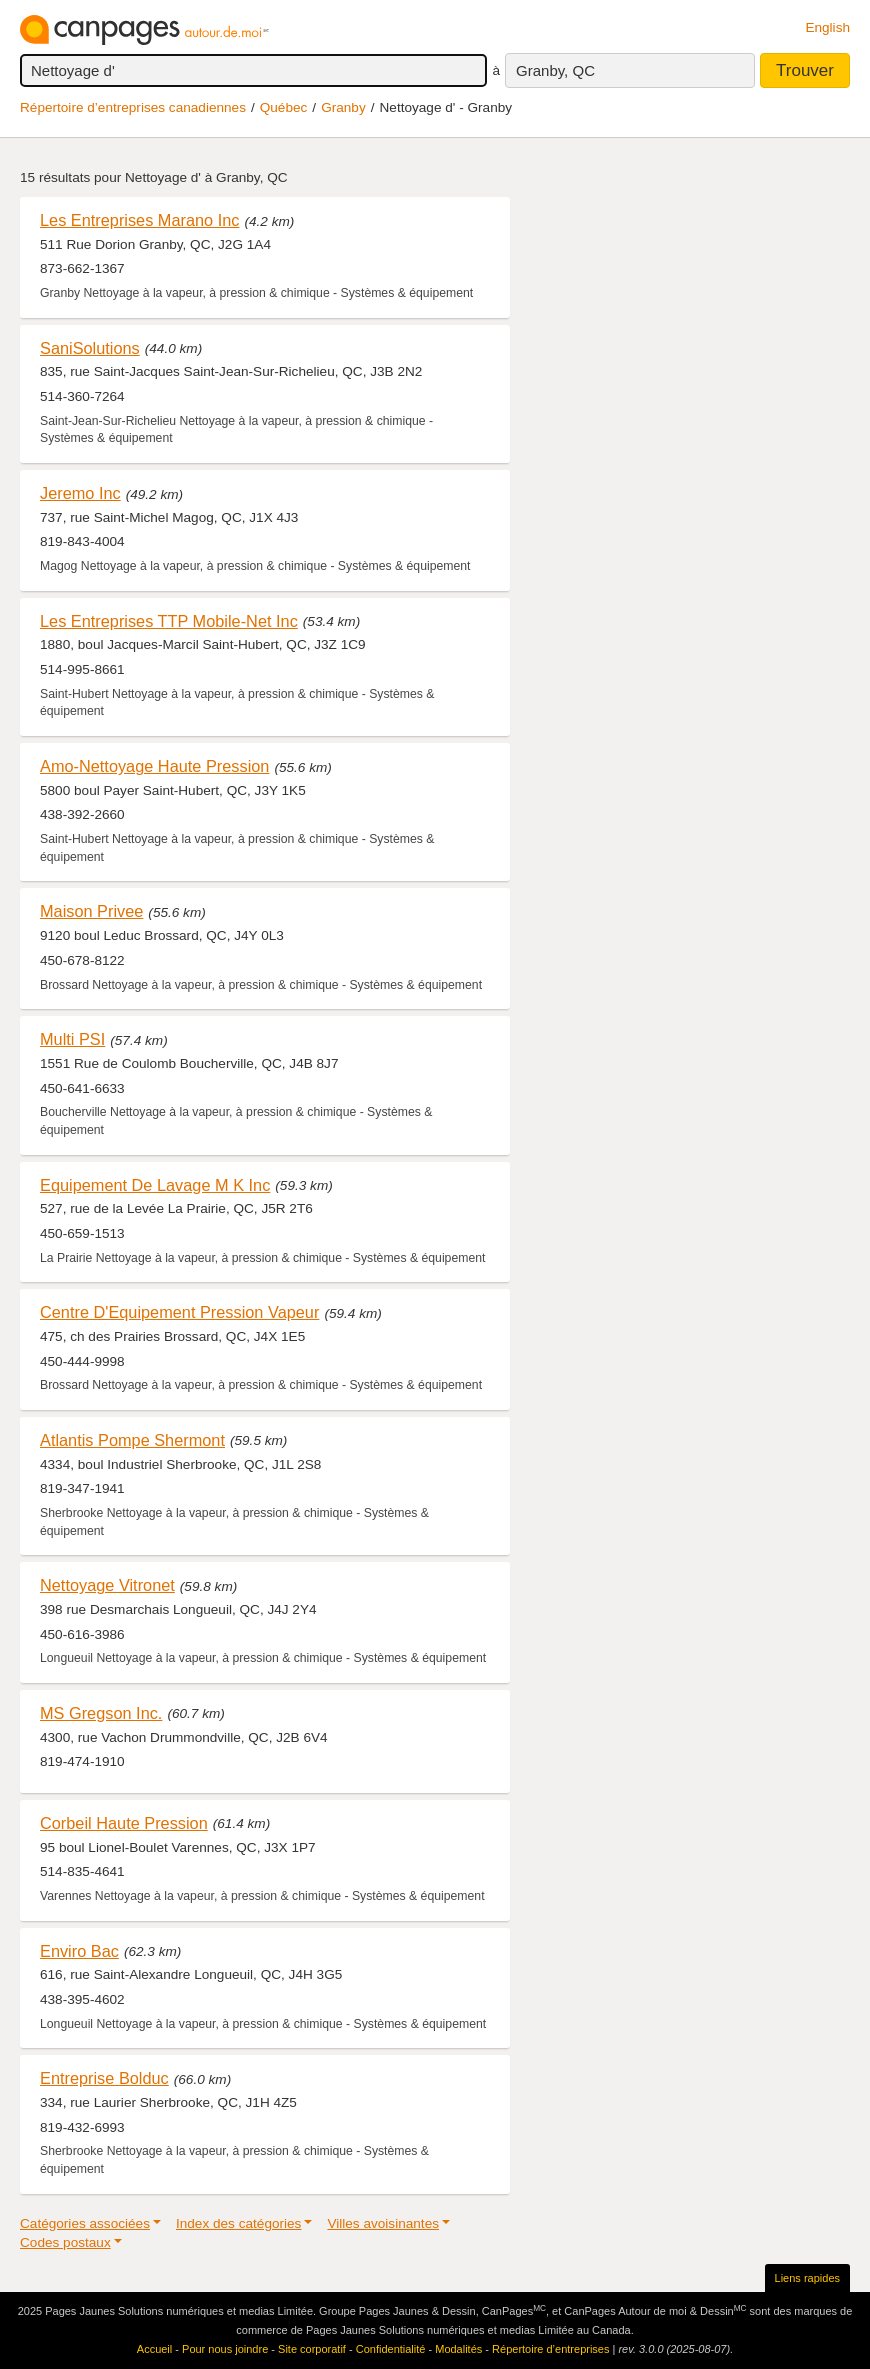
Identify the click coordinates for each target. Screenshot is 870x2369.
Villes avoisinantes (383, 2223)
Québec (284, 107)
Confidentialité (391, 2349)
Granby (343, 107)
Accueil (154, 2349)
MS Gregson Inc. (101, 1713)
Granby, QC (555, 70)
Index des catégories (238, 2223)
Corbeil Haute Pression (124, 1823)
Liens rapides (807, 2278)
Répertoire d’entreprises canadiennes (133, 107)
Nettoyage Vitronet (107, 1585)
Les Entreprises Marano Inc (139, 220)
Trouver (805, 70)
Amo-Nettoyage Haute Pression (154, 766)
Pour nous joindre (225, 2349)
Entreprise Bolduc (104, 2078)
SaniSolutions (90, 348)
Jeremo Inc (80, 493)
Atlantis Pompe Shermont (132, 1440)
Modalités (458, 2349)
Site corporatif (312, 2349)
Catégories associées (85, 2223)
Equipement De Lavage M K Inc (155, 1185)
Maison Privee (91, 911)
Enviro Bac (79, 1951)
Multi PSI (72, 1039)
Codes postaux (65, 2242)
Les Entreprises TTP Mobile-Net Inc (169, 621)
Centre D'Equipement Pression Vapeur (179, 1312)
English (827, 27)
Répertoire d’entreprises (550, 2349)
